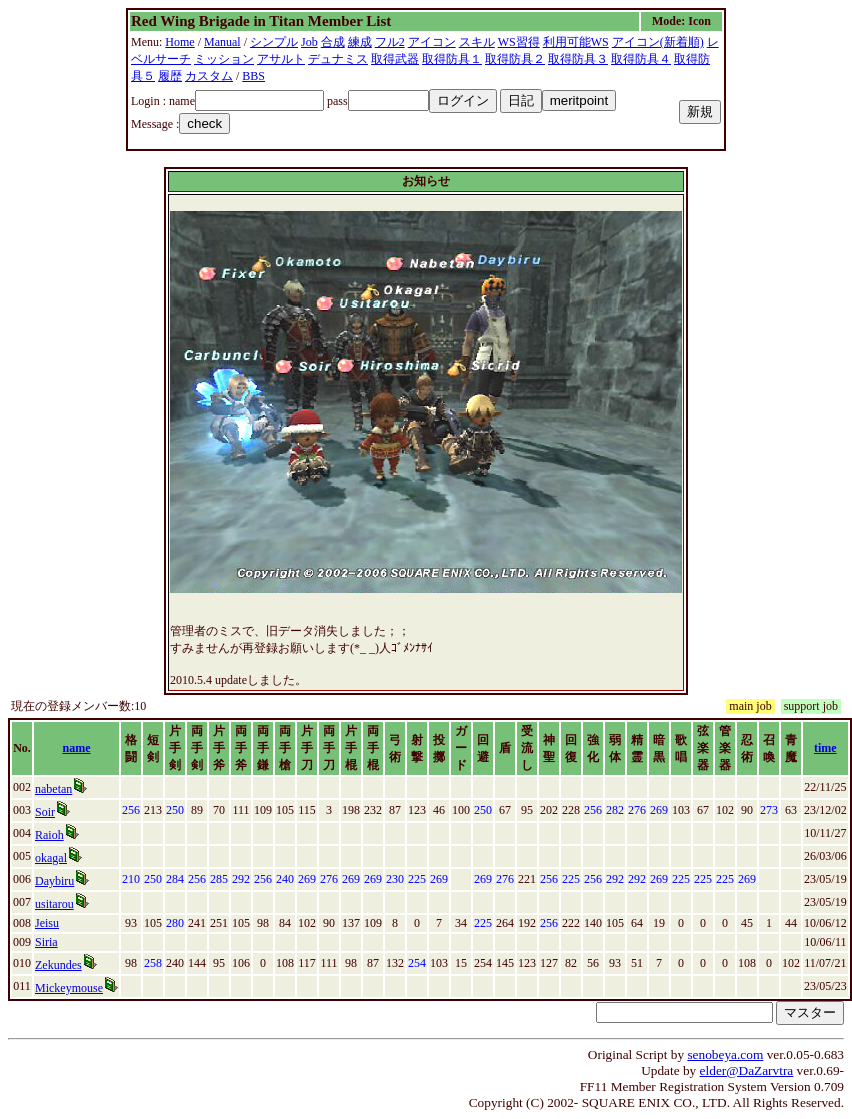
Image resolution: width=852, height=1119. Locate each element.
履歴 (170, 76)
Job (309, 42)
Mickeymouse (69, 988)
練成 (360, 42)
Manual (222, 42)
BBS (253, 76)
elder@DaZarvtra (747, 1070)
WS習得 (519, 42)
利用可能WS (576, 42)
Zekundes (58, 965)
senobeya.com (725, 1054)
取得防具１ (452, 59)
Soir (45, 812)
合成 (333, 42)
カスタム (209, 76)
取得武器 (395, 59)
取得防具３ (578, 59)
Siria (46, 942)
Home (179, 42)
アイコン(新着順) (658, 42)
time (825, 748)
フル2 (390, 42)
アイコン (432, 42)
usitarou (54, 904)
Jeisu (47, 923)
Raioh (49, 835)
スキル (477, 42)
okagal (51, 858)
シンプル (274, 42)
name (77, 748)
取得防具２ (515, 59)
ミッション (224, 59)
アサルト (281, 59)
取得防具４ (641, 59)
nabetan (53, 789)
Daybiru (54, 881)
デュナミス (338, 59)
